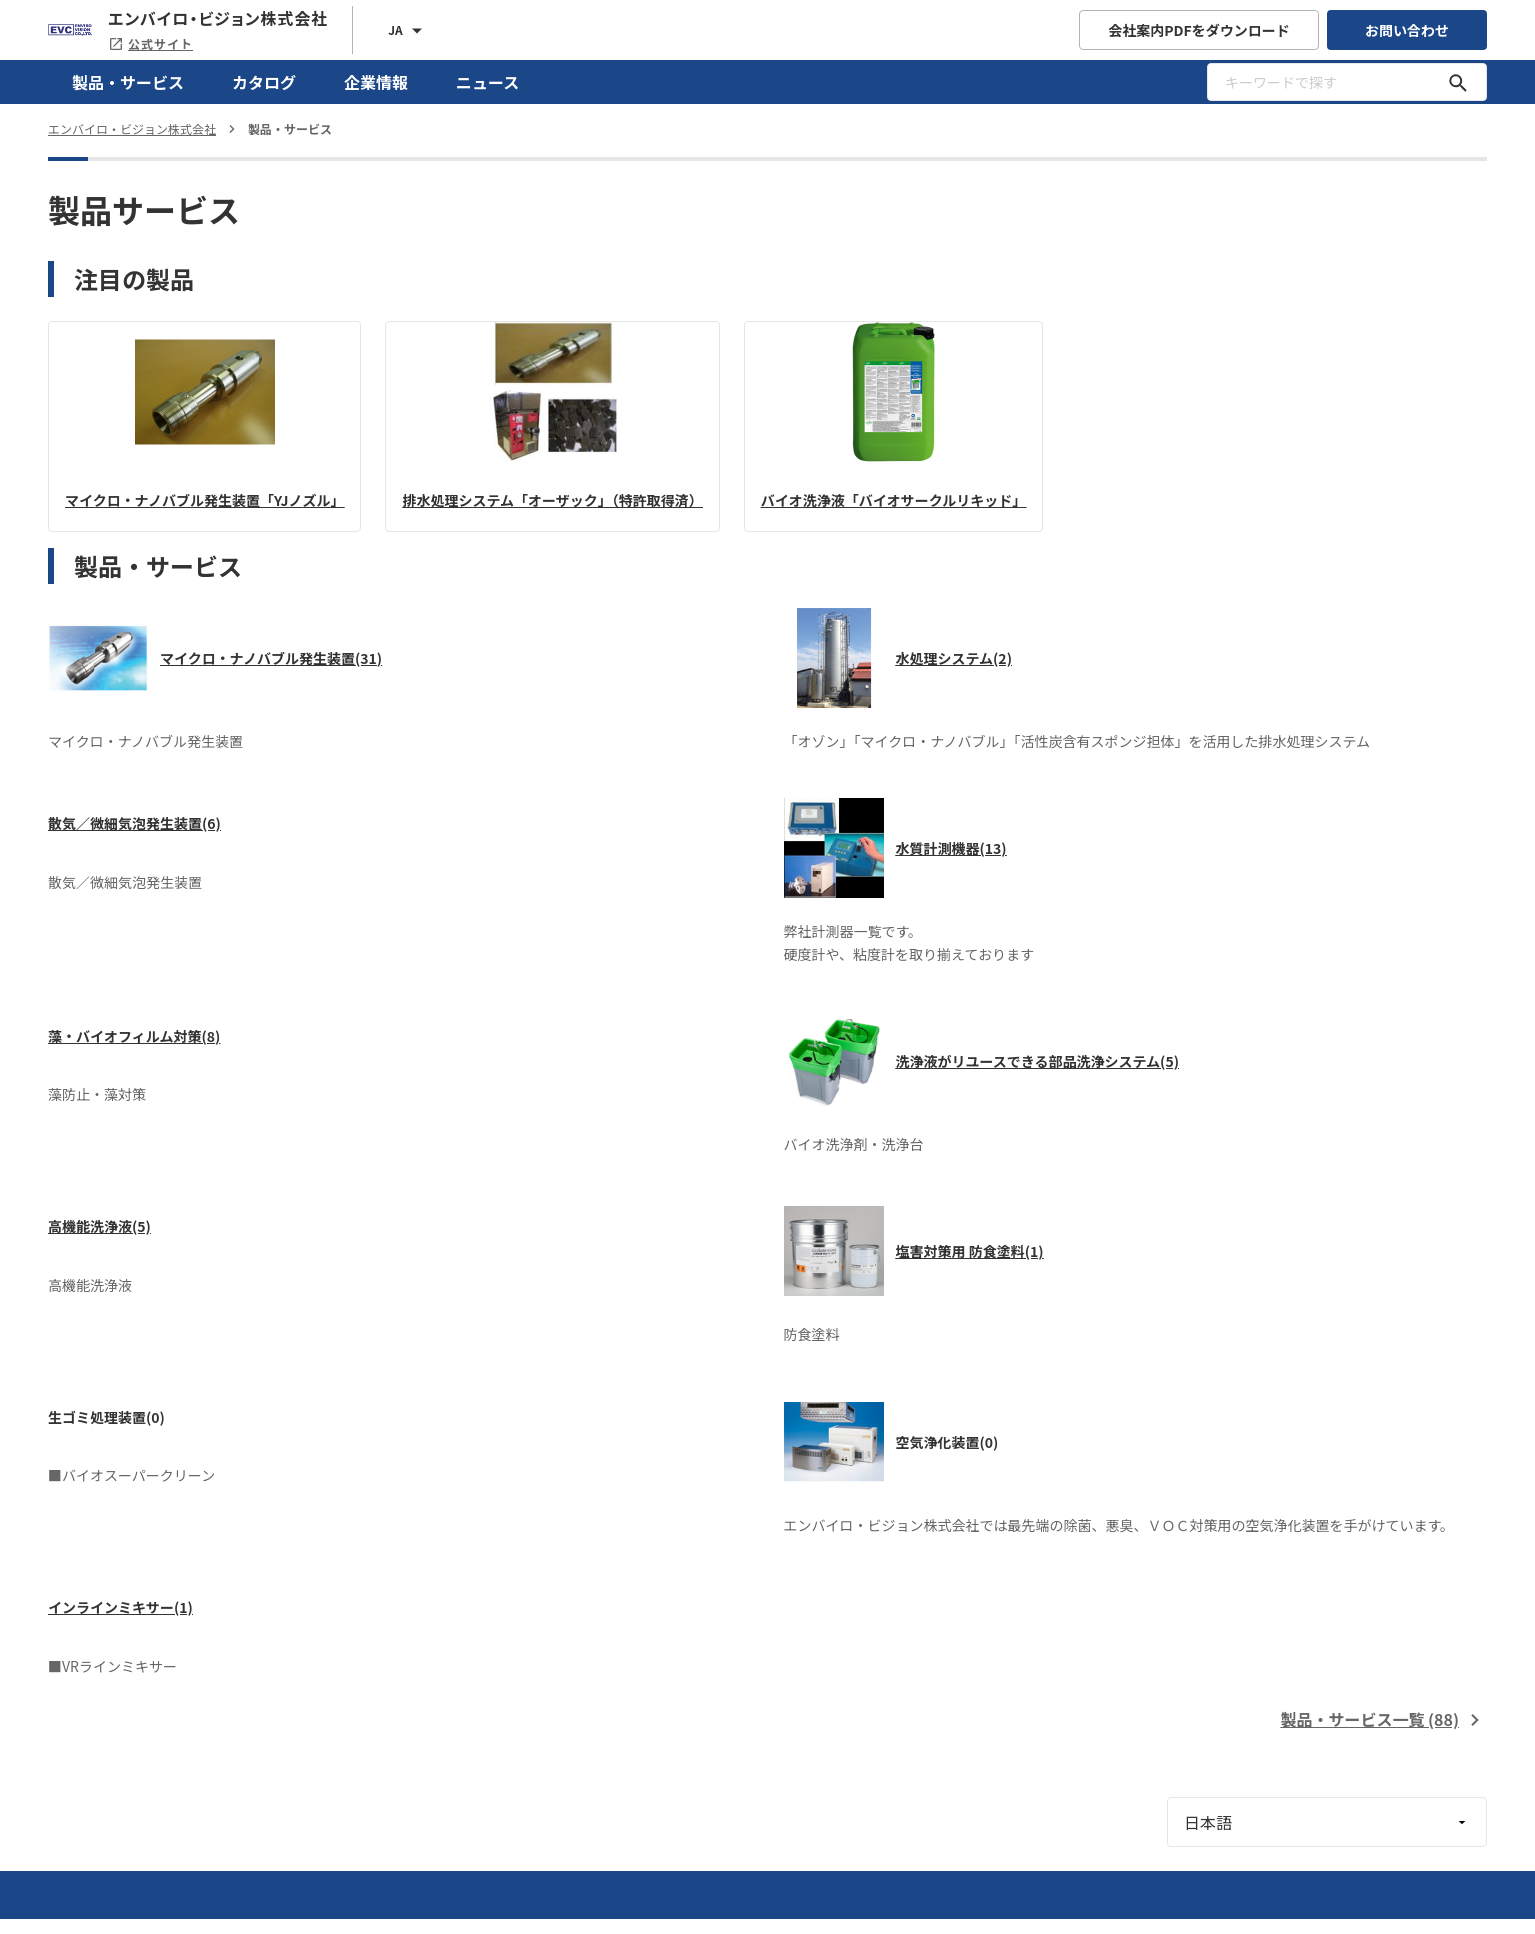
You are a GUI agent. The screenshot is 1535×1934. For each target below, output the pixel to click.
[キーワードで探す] (1458, 82)
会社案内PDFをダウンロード (1199, 30)
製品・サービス (128, 82)
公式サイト (150, 43)
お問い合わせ (1407, 30)
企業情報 (376, 82)
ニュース (487, 82)
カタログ (264, 82)
